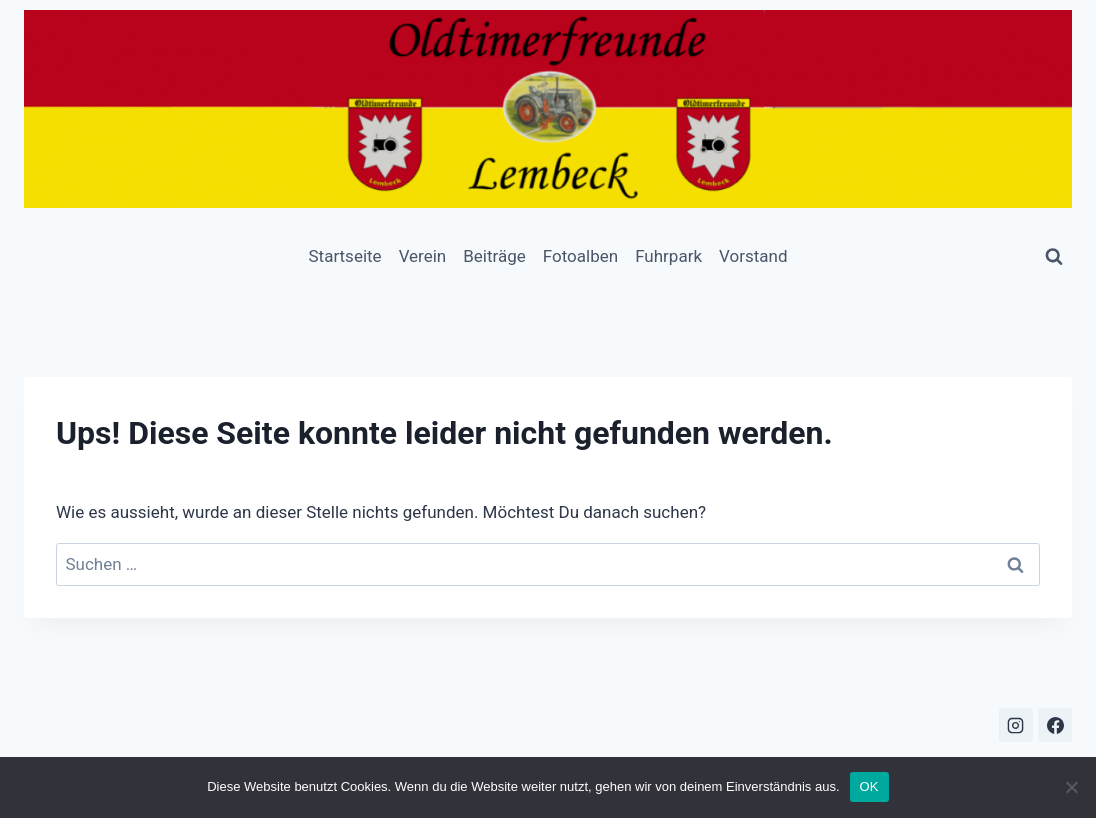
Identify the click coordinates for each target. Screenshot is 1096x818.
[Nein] (1071, 787)
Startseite (344, 256)
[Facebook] (1055, 725)
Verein (423, 256)
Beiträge (494, 256)
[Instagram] (1016, 725)
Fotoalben (580, 256)
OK (869, 786)
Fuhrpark (668, 256)
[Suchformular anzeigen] (1054, 257)
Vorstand (753, 256)
